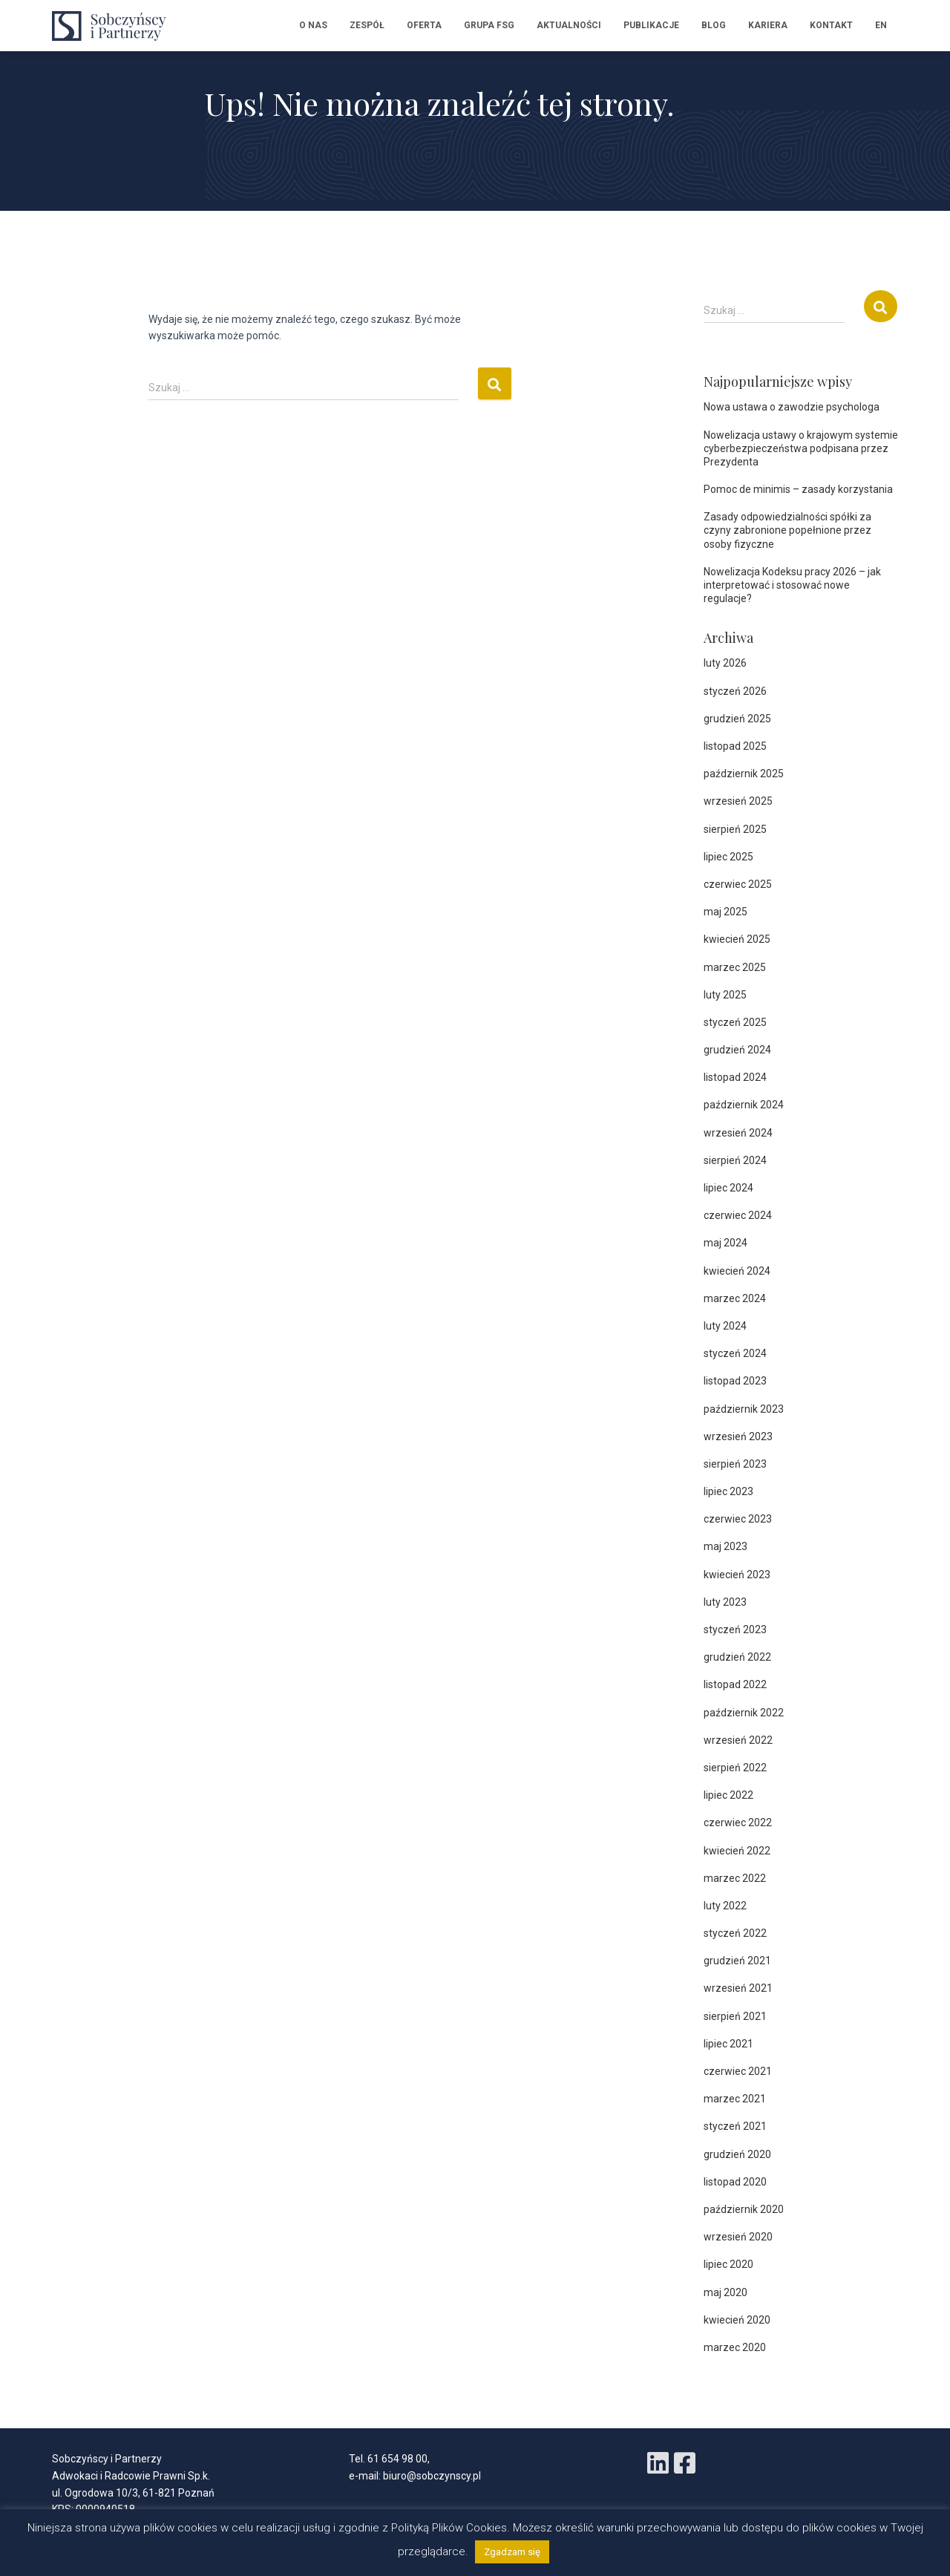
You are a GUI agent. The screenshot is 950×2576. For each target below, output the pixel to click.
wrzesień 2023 (738, 1436)
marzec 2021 (735, 2099)
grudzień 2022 (737, 1657)
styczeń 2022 (735, 1933)
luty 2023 (725, 1602)
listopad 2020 (735, 2182)
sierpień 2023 (735, 1464)
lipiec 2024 (728, 1188)
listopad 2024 (735, 1077)
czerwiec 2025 (738, 884)
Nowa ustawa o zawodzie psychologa (791, 407)
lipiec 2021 (728, 2044)
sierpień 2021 (735, 2016)
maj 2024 (725, 1243)
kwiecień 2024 (737, 1271)
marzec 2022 (735, 1878)
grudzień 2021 (737, 1961)
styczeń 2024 (735, 1353)
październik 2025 (744, 773)
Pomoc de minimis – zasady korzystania (798, 489)
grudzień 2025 (737, 719)
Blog (713, 25)
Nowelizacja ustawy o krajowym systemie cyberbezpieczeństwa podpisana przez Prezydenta (801, 448)
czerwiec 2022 (738, 1822)
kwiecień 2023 (737, 1574)
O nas (313, 25)
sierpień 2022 (735, 1768)
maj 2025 (725, 912)
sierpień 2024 (735, 1160)
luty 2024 (725, 1326)
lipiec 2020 (728, 2264)
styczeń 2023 (735, 1629)
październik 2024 (744, 1105)
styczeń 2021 (735, 2126)
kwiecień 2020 (737, 2320)
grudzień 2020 (737, 2154)
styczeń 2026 (735, 691)
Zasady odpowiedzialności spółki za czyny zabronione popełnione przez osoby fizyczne (787, 530)
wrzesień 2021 (738, 1988)
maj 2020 (725, 2292)
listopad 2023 (735, 1381)
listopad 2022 (735, 1684)
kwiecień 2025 (737, 939)
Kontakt (831, 25)
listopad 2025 (735, 746)
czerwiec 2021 (738, 2071)
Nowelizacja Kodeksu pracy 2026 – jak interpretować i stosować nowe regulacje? (792, 585)
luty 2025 (725, 995)
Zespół (367, 25)
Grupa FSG (489, 25)
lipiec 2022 (728, 1795)
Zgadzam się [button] (512, 2551)
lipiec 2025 (728, 857)
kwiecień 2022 (737, 1851)
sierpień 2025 (735, 829)
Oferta (424, 25)
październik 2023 (744, 1409)
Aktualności (569, 25)
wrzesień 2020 (738, 2237)
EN (881, 25)
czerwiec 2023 (738, 1519)
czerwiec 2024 (738, 1215)
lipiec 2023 (728, 1491)
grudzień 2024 (737, 1050)
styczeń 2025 (735, 1022)
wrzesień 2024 (738, 1133)
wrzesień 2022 (738, 1740)
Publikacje (651, 25)
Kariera (767, 25)
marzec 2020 (735, 2347)
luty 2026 (725, 663)
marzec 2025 (735, 967)
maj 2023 (725, 1546)
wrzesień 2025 (738, 801)
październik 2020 (744, 2209)
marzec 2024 (735, 1298)
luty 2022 (725, 1906)
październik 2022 (744, 1713)
